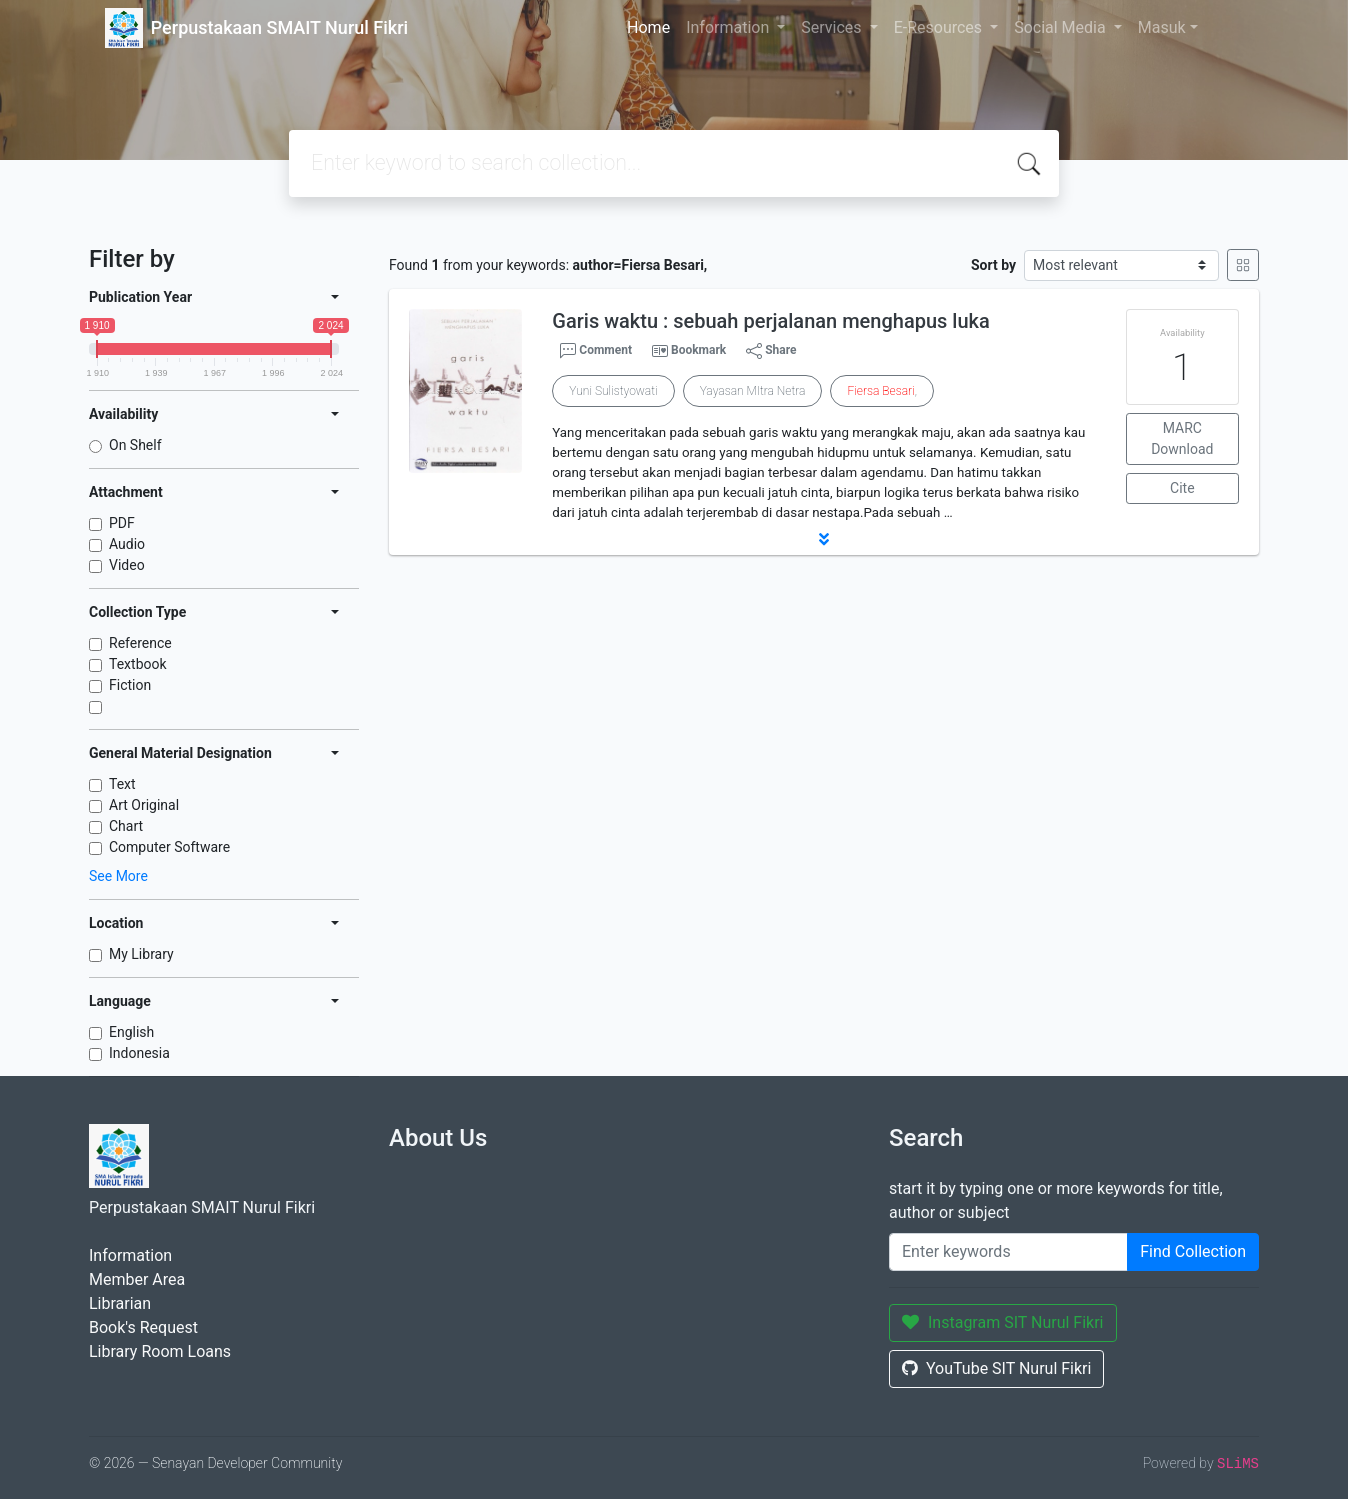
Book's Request (143, 1327)
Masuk (1162, 27)
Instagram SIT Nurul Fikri (1003, 1322)
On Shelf (135, 445)
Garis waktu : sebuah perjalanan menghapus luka (770, 321)
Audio (127, 544)
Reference (140, 643)
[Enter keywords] (1008, 1252)
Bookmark (698, 350)
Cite (1182, 488)
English (131, 1032)
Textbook (138, 664)
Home (648, 27)
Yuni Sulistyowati (613, 391)
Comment (596, 351)
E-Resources (940, 27)
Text (122, 784)
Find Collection (1193, 1251)
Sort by (993, 265)
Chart (126, 826)
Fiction (130, 685)
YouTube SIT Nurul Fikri (996, 1368)
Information (729, 27)
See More (118, 876)
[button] (824, 539)
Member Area (137, 1279)
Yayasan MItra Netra (753, 391)
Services (833, 27)
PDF (122, 523)
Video (127, 565)
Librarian (120, 1303)
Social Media (1062, 27)
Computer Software (169, 847)
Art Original (144, 805)
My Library (141, 954)
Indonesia (139, 1053)
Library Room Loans (160, 1351)
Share (771, 351)
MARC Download (1182, 438)
